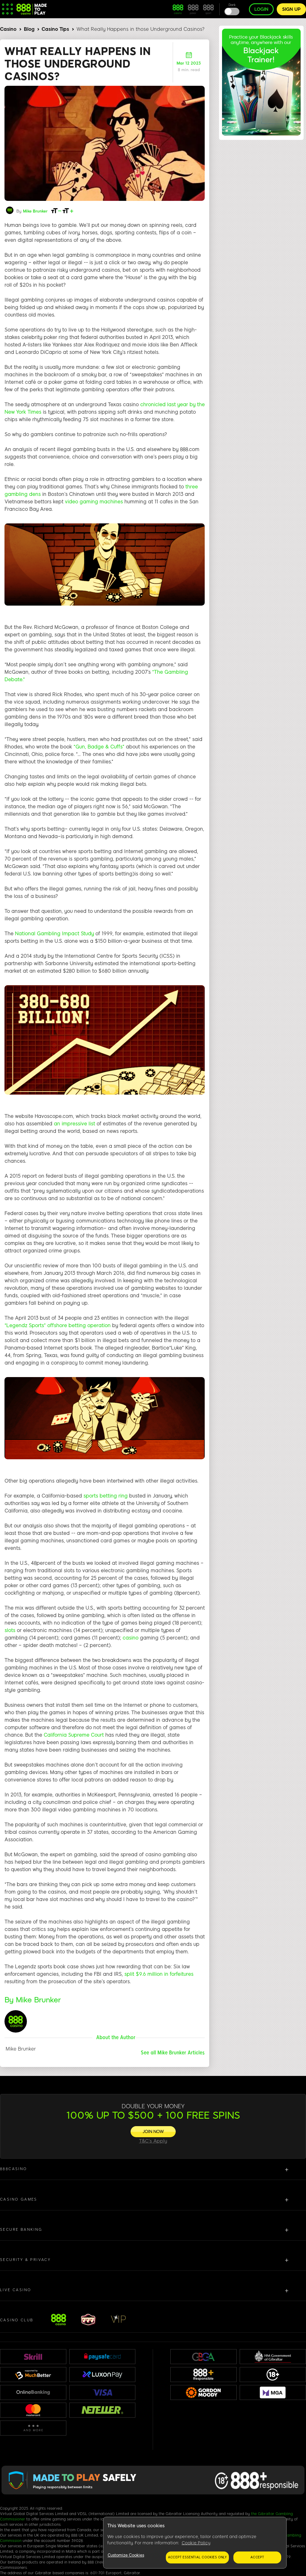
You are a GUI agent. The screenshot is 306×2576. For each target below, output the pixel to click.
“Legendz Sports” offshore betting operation (57, 1325)
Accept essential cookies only (197, 2557)
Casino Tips (55, 29)
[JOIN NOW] (153, 2131)
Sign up (291, 9)
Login (261, 9)
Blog (29, 29)
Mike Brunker (35, 211)
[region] (195, 2543)
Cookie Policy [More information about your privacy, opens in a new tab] (196, 2543)
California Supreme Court (74, 1735)
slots (9, 1630)
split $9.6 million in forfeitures (158, 1974)
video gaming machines (94, 502)
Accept (257, 2557)
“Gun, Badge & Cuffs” (99, 747)
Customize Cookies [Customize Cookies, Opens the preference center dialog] (126, 2555)
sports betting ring (105, 1496)
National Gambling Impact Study (54, 933)
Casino (8, 29)
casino (130, 1638)
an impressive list (74, 1124)
